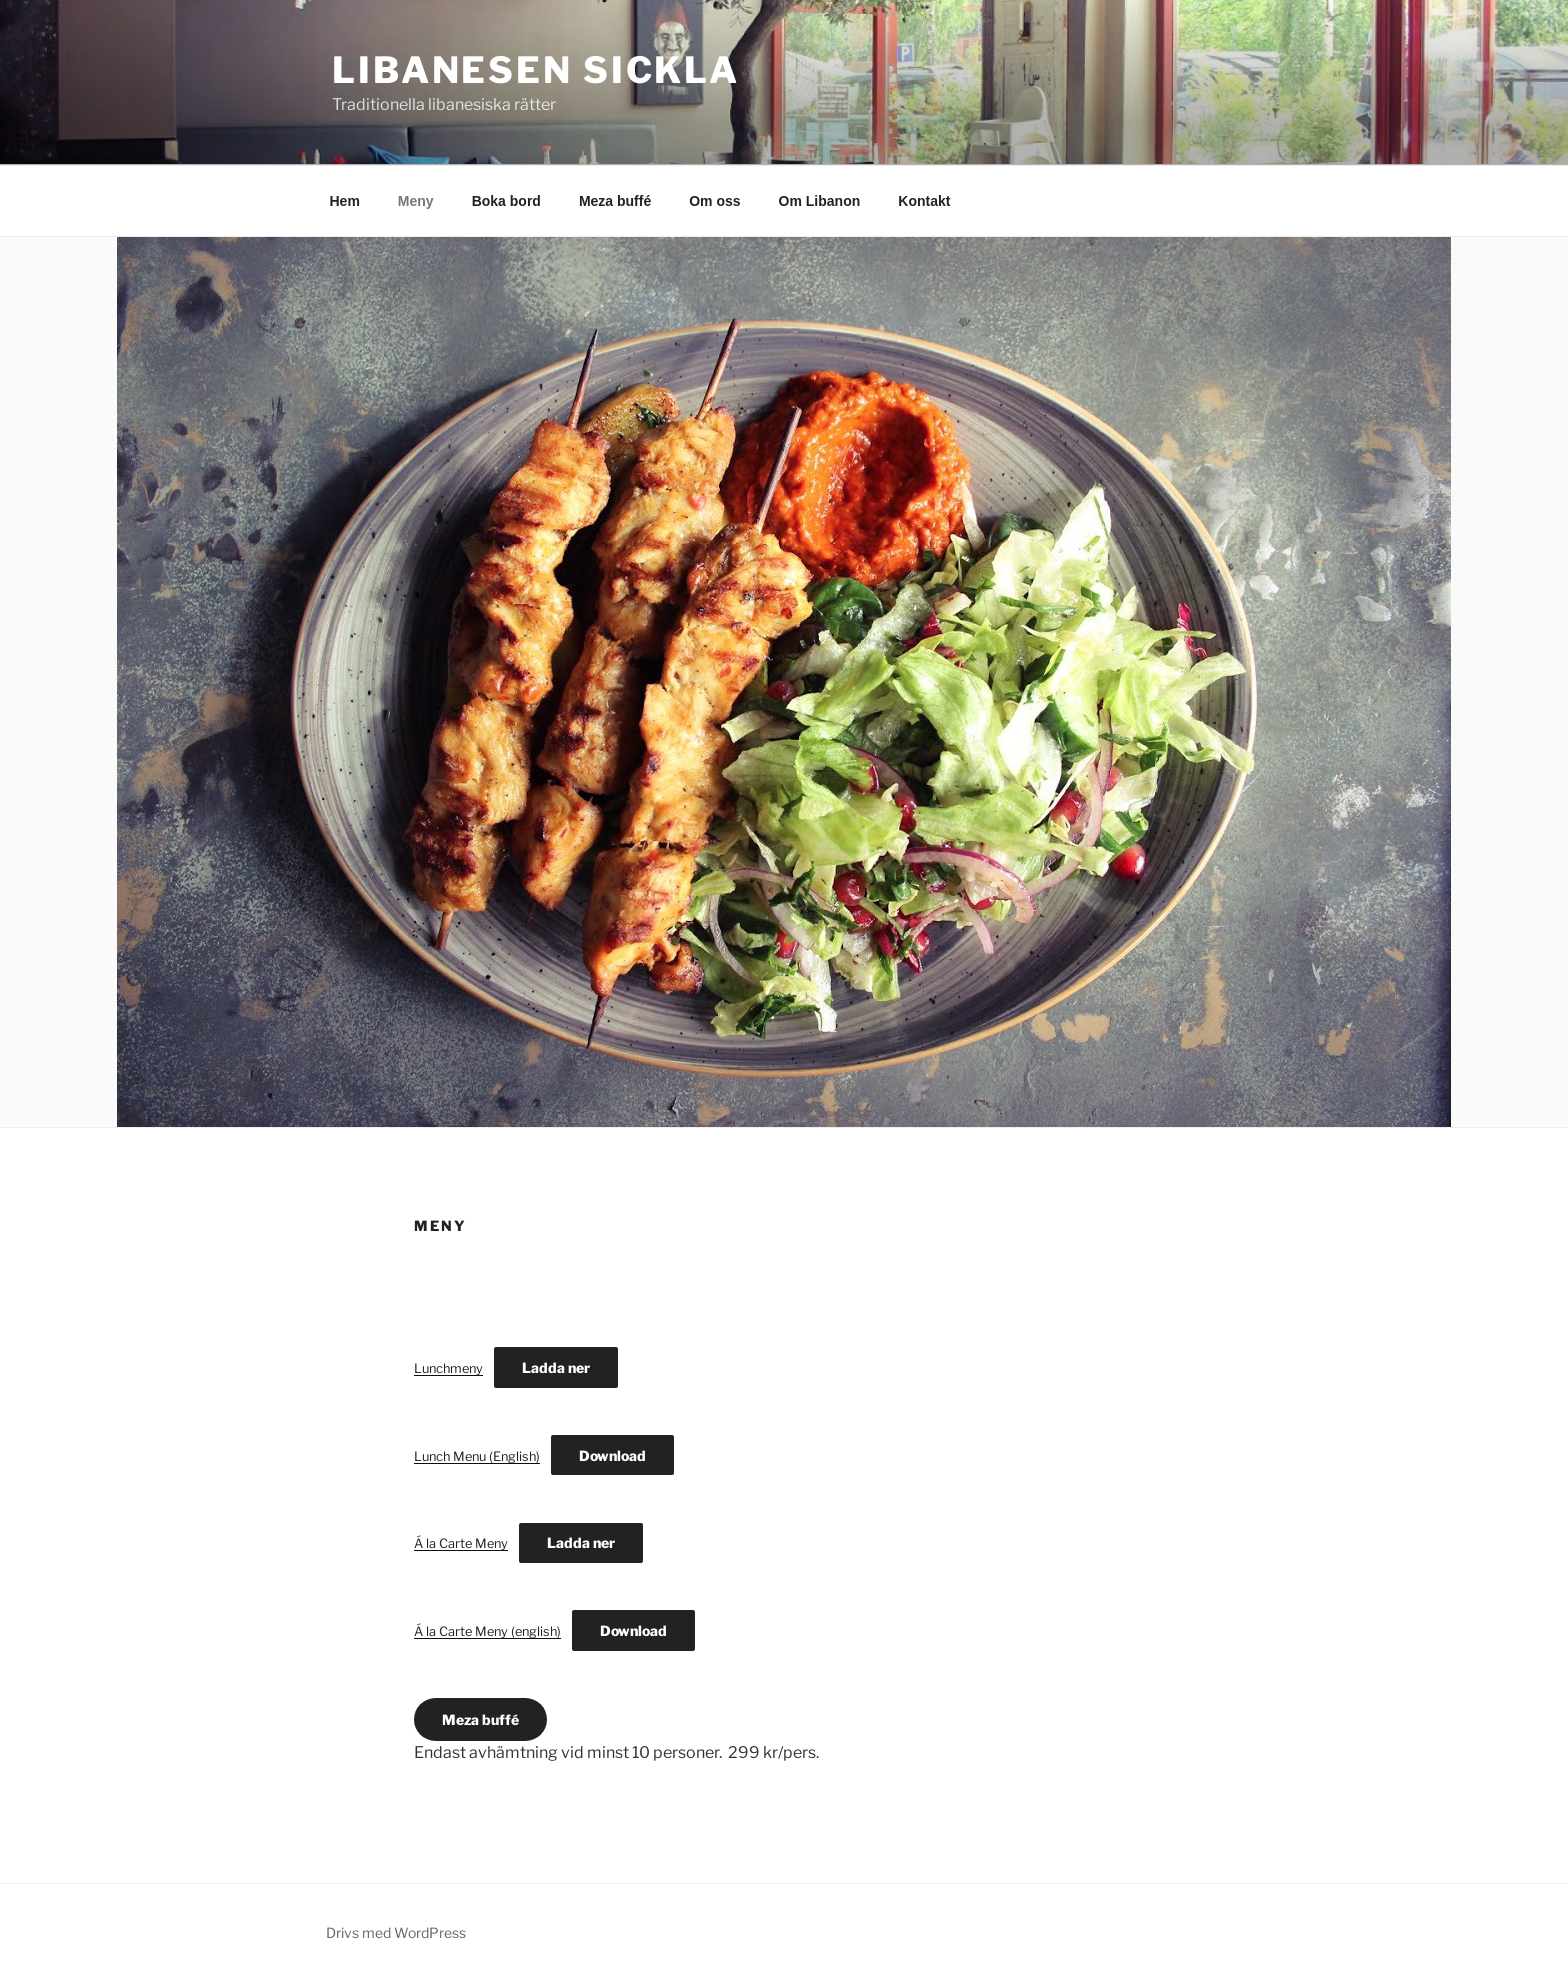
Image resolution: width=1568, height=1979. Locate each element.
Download (612, 1455)
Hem (345, 201)
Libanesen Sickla (536, 70)
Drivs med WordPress (396, 1932)
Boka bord (506, 201)
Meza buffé (615, 201)
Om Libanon (820, 201)
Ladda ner (556, 1367)
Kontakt (924, 201)
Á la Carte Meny (461, 1543)
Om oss (714, 201)
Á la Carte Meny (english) (487, 1631)
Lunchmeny (448, 1368)
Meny (416, 201)
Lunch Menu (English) (477, 1456)
